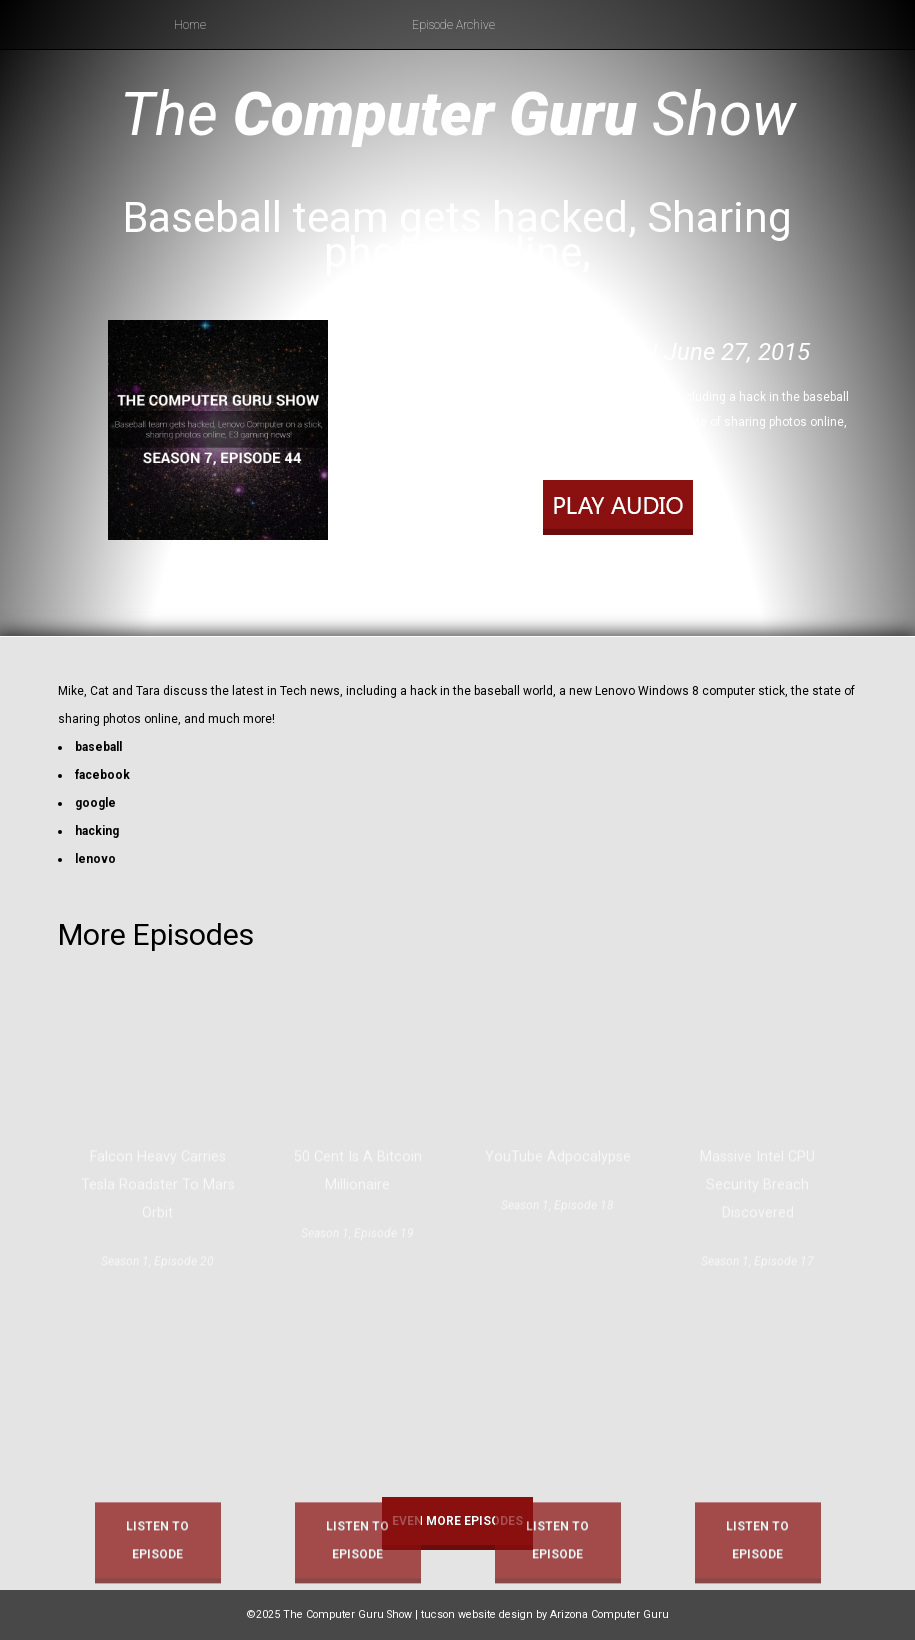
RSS (695, 583)
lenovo (95, 859)
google (95, 803)
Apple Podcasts (632, 583)
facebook (102, 775)
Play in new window (611, 557)
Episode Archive (453, 25)
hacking (97, 831)
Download (701, 557)
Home (190, 25)
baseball (98, 747)
